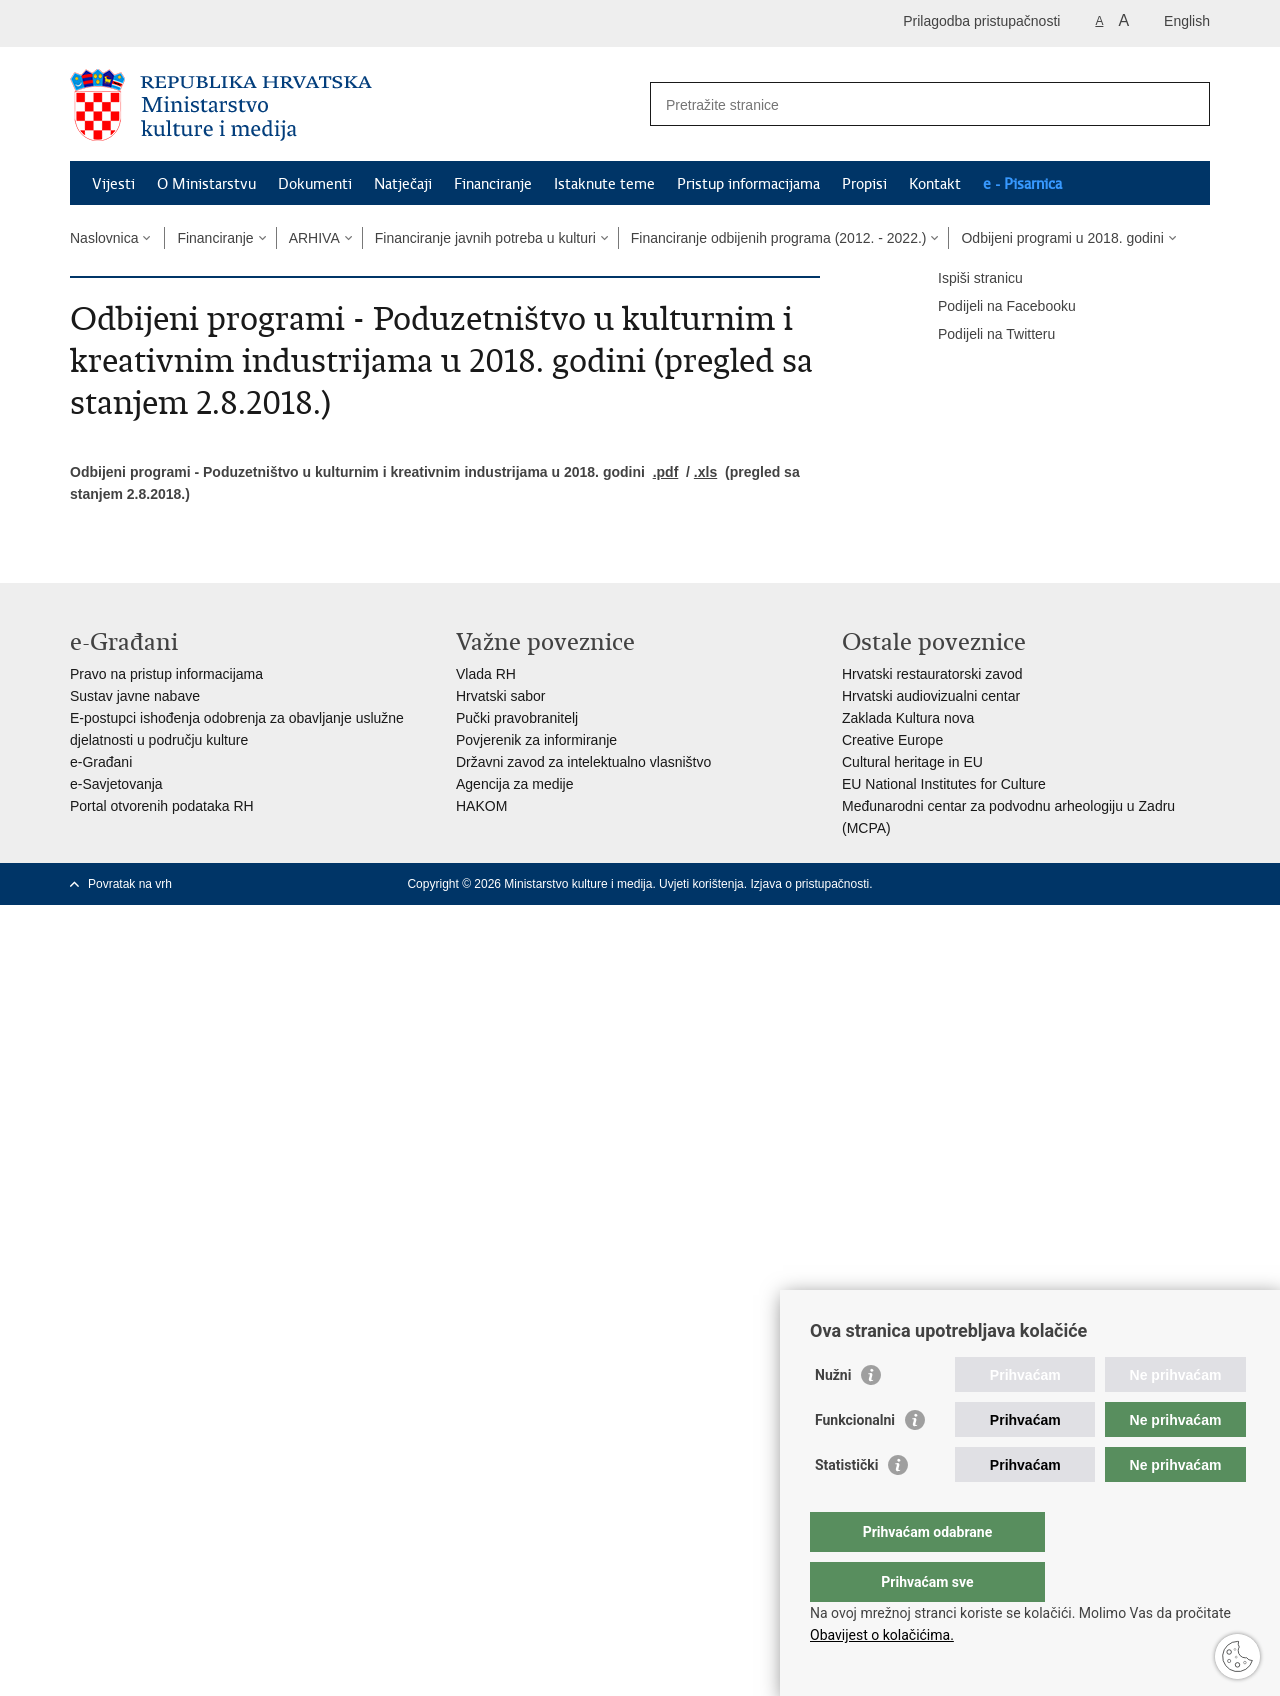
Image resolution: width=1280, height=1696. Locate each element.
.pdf (666, 472)
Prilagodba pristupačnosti (981, 21)
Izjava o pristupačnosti (809, 884)
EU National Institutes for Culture (944, 784)
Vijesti (113, 184)
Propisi (864, 184)
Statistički (846, 1505)
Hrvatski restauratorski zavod (932, 674)
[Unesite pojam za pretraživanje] (908, 104)
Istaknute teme (604, 184)
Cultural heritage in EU (912, 762)
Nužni (833, 1415)
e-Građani (101, 762)
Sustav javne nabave (135, 696)
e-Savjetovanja (116, 784)
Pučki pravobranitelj (517, 718)
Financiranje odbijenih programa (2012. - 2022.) (779, 238)
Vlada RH (486, 674)
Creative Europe (892, 740)
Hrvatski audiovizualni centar (931, 696)
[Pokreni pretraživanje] (1187, 104)
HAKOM (481, 806)
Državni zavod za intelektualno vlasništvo (583, 762)
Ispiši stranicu (966, 279)
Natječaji (403, 184)
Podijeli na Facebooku (993, 307)
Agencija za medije (515, 784)
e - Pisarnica (1022, 184)
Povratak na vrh (130, 884)
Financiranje (493, 184)
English (1187, 21)
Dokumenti (315, 184)
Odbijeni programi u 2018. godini (1062, 238)
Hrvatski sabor (500, 696)
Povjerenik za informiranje (536, 740)
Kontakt (935, 184)
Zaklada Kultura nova (908, 718)
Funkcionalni (855, 1460)
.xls (705, 472)
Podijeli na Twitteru (982, 335)
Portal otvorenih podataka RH (162, 806)
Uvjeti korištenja (701, 884)
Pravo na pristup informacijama (166, 674)
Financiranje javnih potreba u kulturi (485, 238)
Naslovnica (104, 238)
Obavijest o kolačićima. (882, 1635)
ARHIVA (314, 238)
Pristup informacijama (748, 184)
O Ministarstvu (206, 184)
